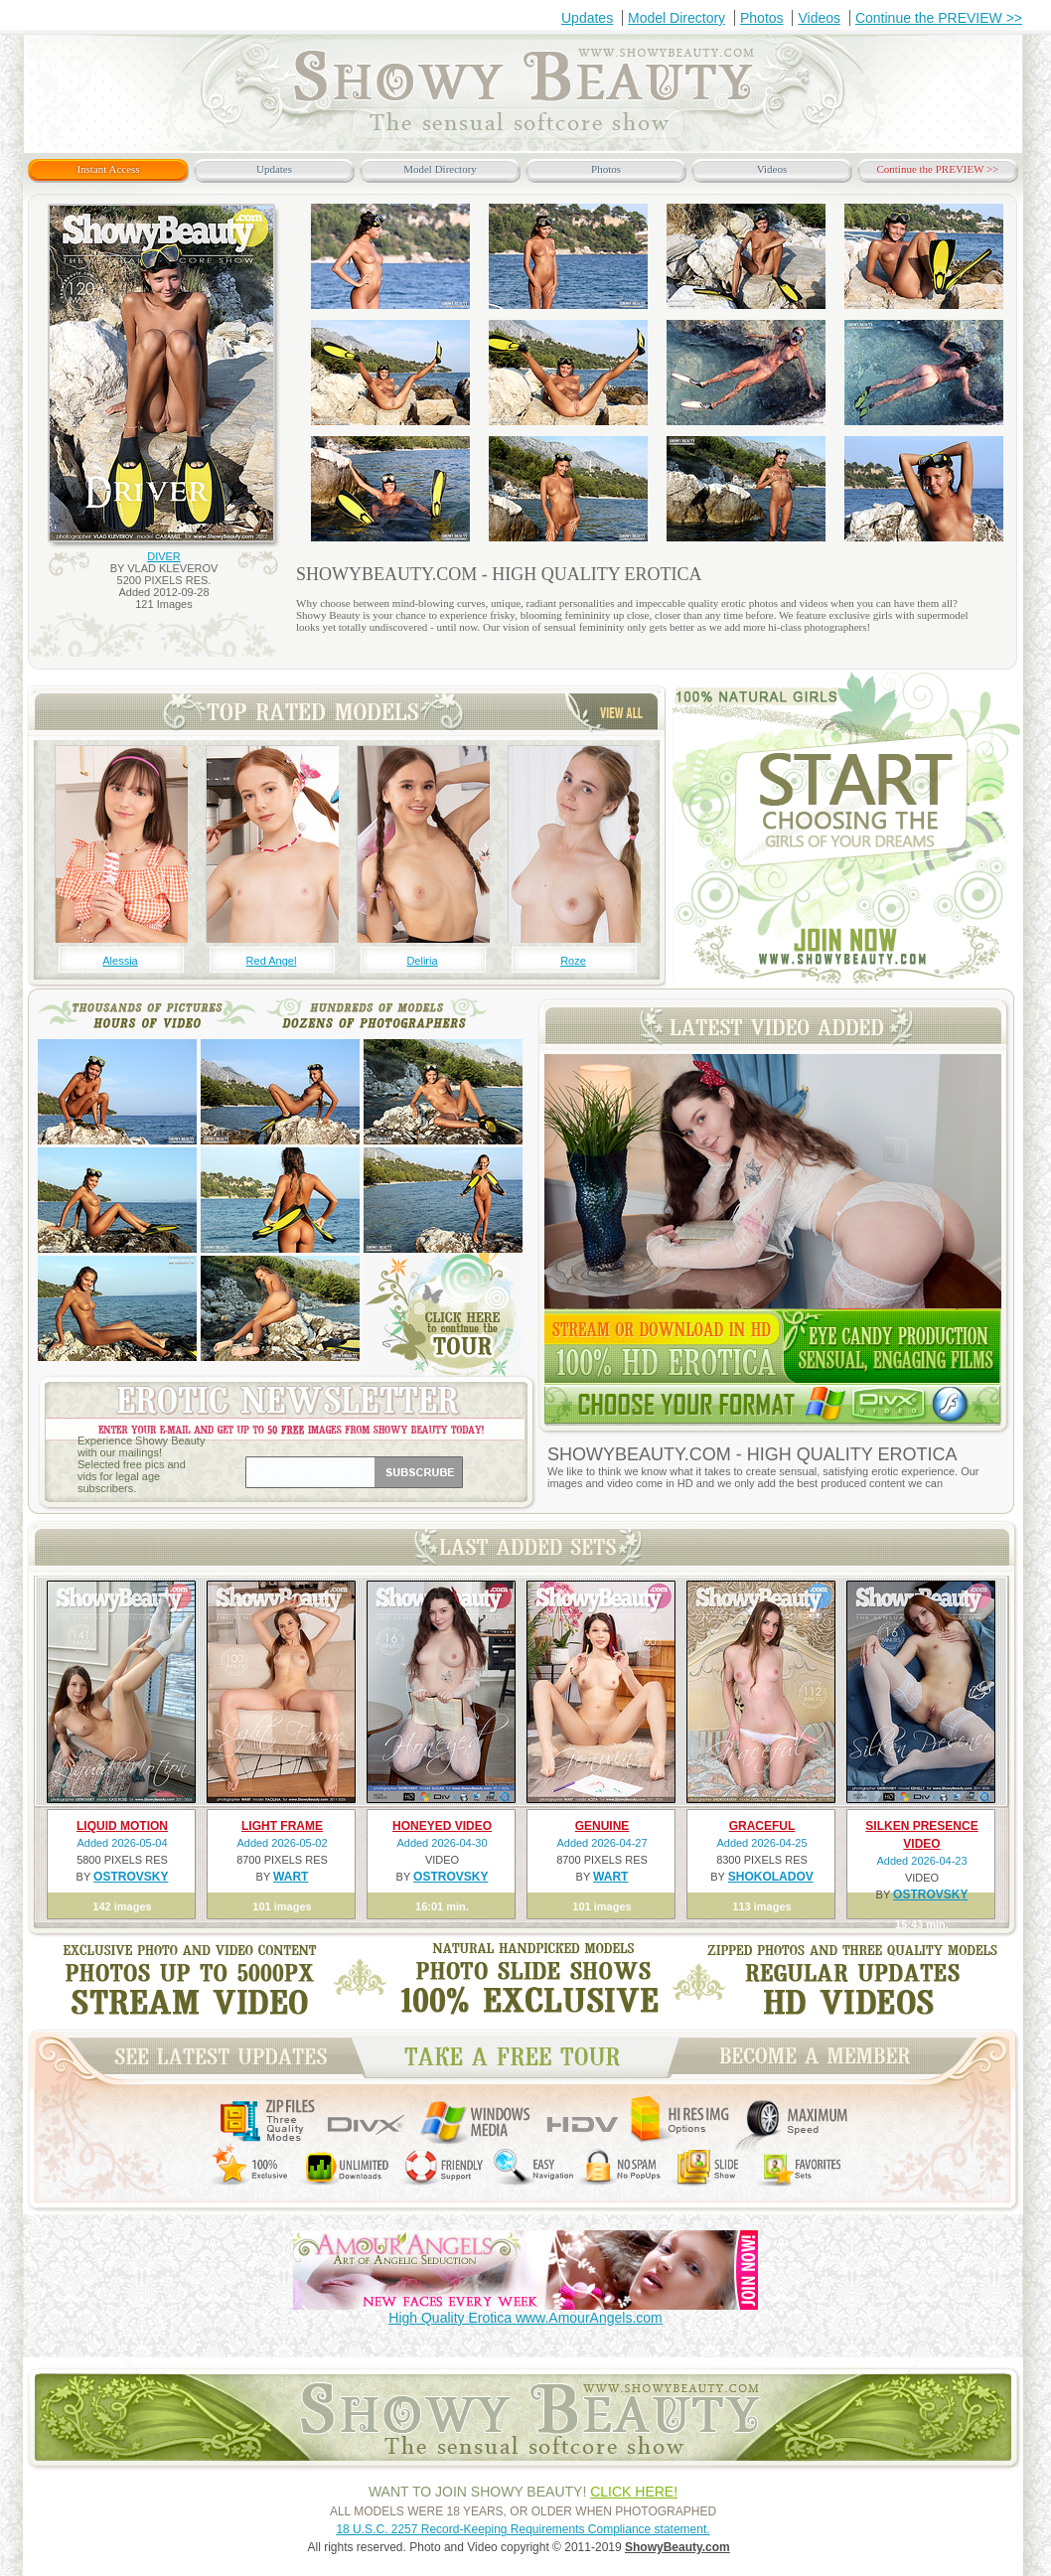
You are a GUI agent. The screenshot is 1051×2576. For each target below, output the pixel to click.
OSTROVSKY (130, 1877)
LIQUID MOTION (122, 1826)
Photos (762, 18)
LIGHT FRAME (282, 1826)
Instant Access (107, 169)
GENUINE (602, 1826)
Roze (573, 961)
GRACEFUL (762, 1826)
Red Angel (271, 961)
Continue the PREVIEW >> (938, 18)
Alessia (119, 961)
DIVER (164, 556)
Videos (819, 18)
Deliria (421, 961)
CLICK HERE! (633, 2492)
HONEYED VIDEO (442, 1826)
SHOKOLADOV (771, 1877)
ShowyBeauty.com (677, 2547)
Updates (587, 18)
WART (290, 1877)
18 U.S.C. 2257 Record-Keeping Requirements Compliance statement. (522, 2529)
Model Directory (676, 18)
